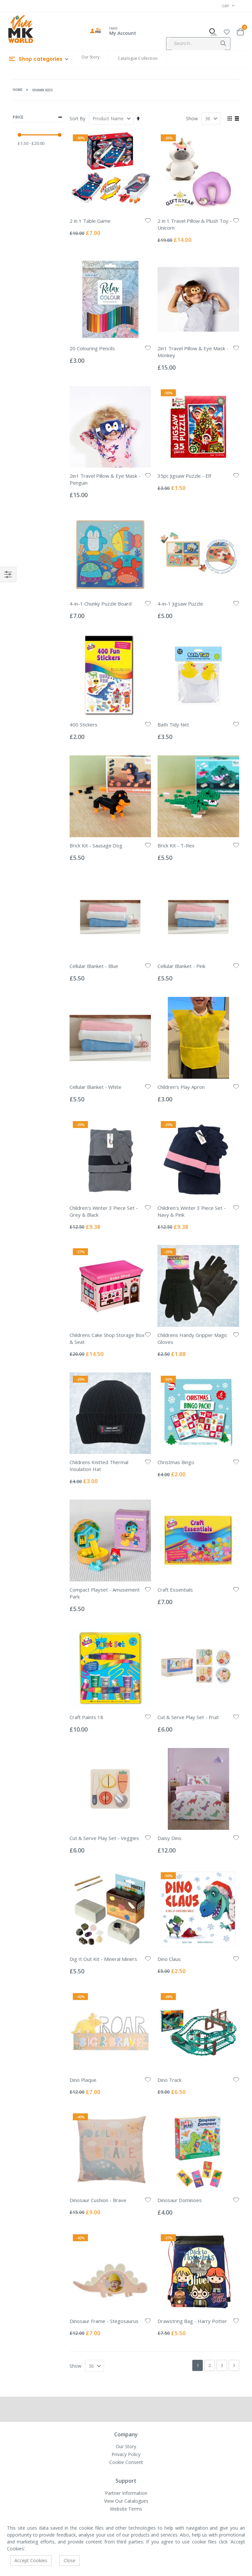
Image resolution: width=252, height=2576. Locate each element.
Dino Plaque (83, 2080)
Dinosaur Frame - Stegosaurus (104, 2321)
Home (17, 89)
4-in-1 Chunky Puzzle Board (101, 603)
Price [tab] (37, 117)
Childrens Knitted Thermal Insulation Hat (99, 1465)
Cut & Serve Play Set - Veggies (104, 1838)
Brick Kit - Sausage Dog (96, 845)
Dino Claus (169, 1959)
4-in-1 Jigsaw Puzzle (180, 603)
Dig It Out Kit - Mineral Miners (103, 1959)
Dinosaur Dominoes (180, 2200)
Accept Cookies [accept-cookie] (30, 2560)
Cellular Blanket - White (95, 1087)
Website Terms (126, 2509)
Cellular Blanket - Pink (181, 966)
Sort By (77, 118)
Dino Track (169, 2080)
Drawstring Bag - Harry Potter (192, 2321)
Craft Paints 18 (86, 1717)
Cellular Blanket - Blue (94, 966)
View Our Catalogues (126, 2501)
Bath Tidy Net (173, 724)
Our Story (90, 57)
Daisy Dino (169, 1838)
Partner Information (126, 2493)
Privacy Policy (126, 2454)
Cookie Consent (126, 2462)
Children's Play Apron (181, 1087)
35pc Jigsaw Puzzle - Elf (184, 475)
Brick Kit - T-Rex (176, 845)
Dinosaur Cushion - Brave (98, 2200)
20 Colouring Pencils (92, 348)
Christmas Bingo (176, 1462)
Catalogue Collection (138, 58)
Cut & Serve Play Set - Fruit (188, 1717)
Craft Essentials (175, 1589)
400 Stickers (83, 724)
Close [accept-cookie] (69, 2560)
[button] (226, 31)
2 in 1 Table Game (90, 221)
